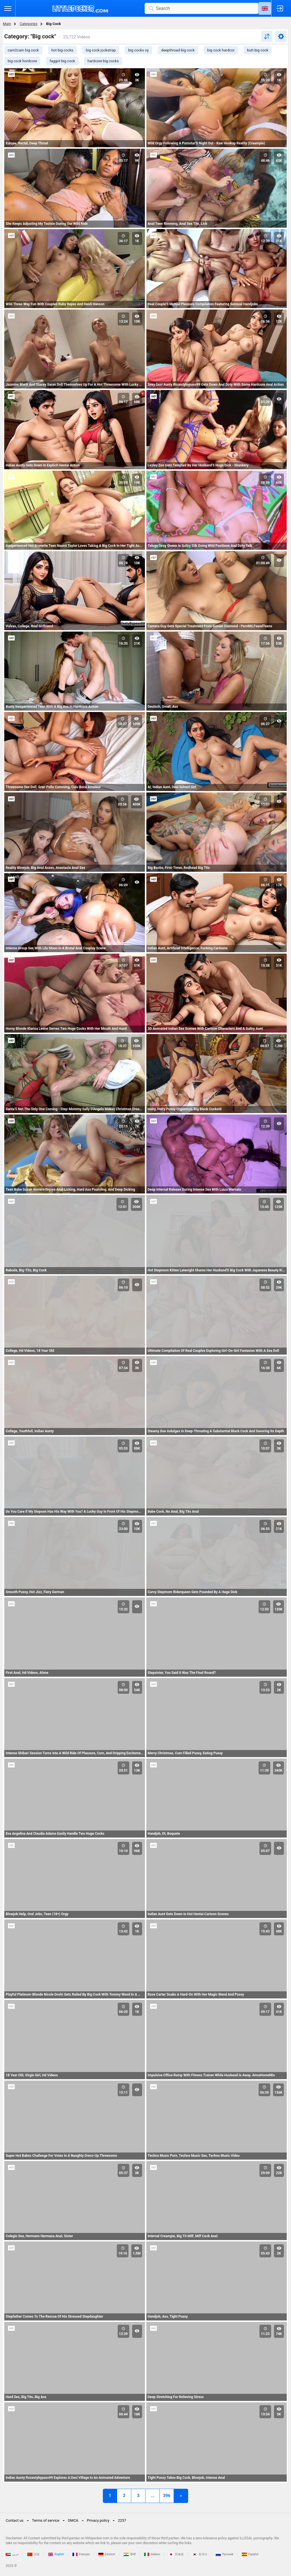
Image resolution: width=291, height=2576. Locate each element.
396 (167, 2495)
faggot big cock (62, 61)
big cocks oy (138, 50)
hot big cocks (62, 50)
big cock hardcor (220, 50)
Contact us (15, 2520)
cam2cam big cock (23, 50)
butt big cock (257, 50)
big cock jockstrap (101, 50)
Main (7, 24)
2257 (122, 2520)
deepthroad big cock (178, 50)
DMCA (73, 2520)
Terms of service (45, 2520)
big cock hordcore (22, 61)
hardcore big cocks (103, 61)
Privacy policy (98, 2520)
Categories (29, 24)
